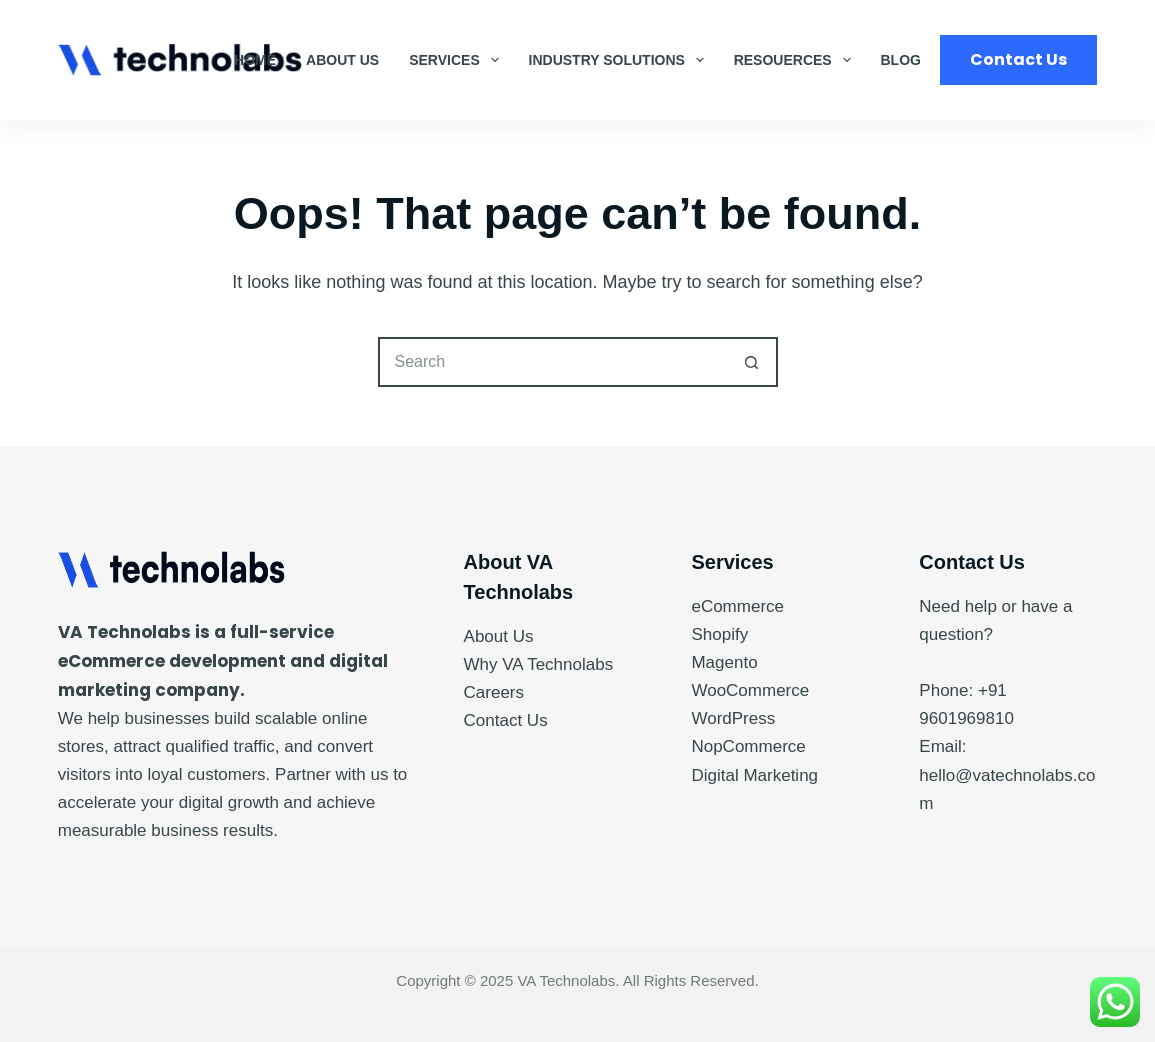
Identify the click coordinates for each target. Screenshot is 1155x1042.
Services (457, 60)
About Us (342, 60)
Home (255, 60)
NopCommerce (748, 746)
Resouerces (796, 60)
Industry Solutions (620, 60)
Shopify (719, 634)
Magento (724, 662)
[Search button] (753, 362)
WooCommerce (750, 690)
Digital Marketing (754, 775)
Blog (901, 60)
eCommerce (737, 606)
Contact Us (1018, 59)
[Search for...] (553, 362)
